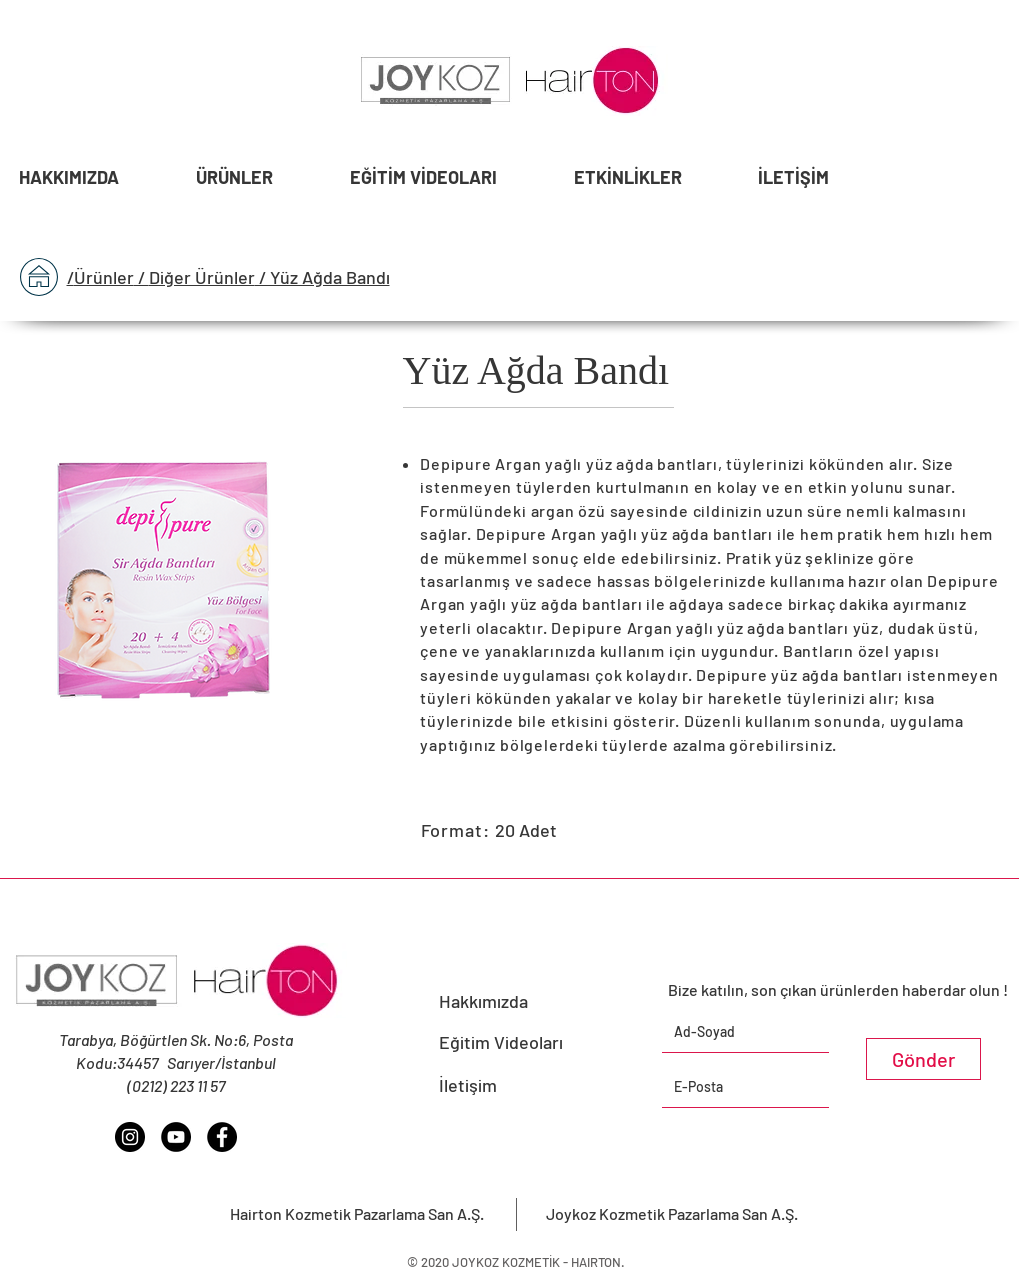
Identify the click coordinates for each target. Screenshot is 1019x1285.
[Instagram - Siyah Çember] (130, 1137)
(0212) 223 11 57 (176, 1085)
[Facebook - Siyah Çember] (222, 1137)
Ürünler (104, 277)
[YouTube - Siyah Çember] (176, 1137)
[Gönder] (923, 1059)
